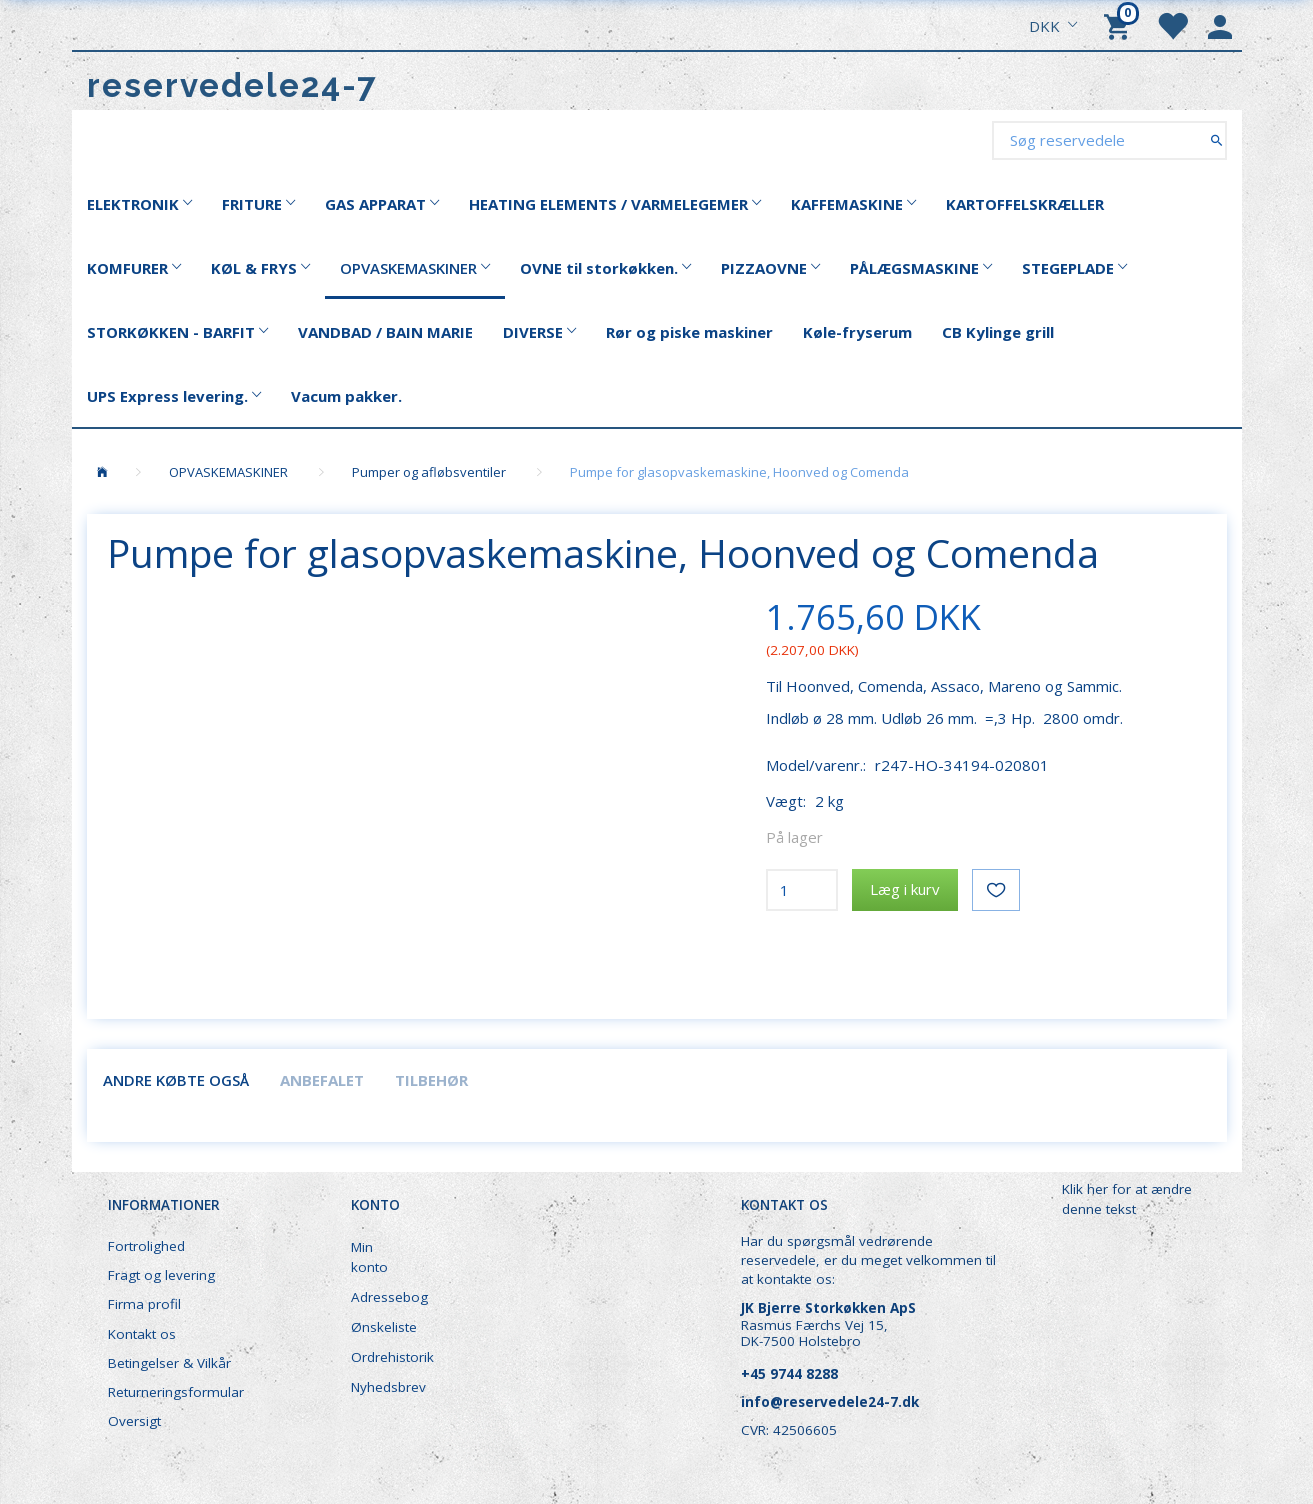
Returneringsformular (176, 1392)
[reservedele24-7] (232, 85)
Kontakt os (142, 1334)
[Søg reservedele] (1216, 139)
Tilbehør (431, 1080)
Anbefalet (322, 1080)
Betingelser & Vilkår (169, 1363)
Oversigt (134, 1421)
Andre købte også (176, 1080)
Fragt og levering (161, 1275)
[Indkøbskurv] (1120, 25)
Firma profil (144, 1304)
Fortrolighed (146, 1246)
